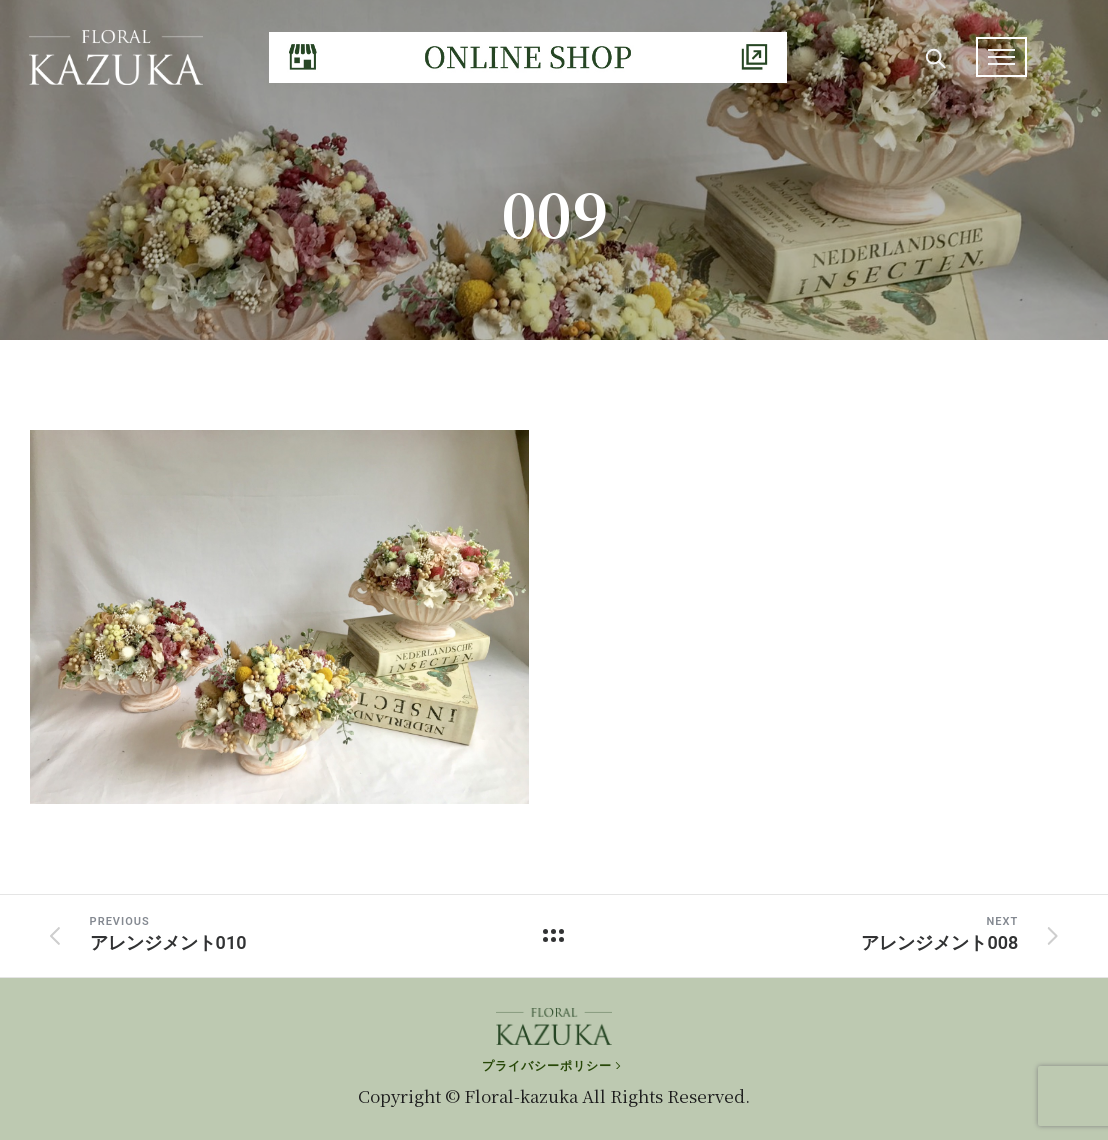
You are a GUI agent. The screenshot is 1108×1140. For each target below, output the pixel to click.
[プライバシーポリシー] (553, 1066)
